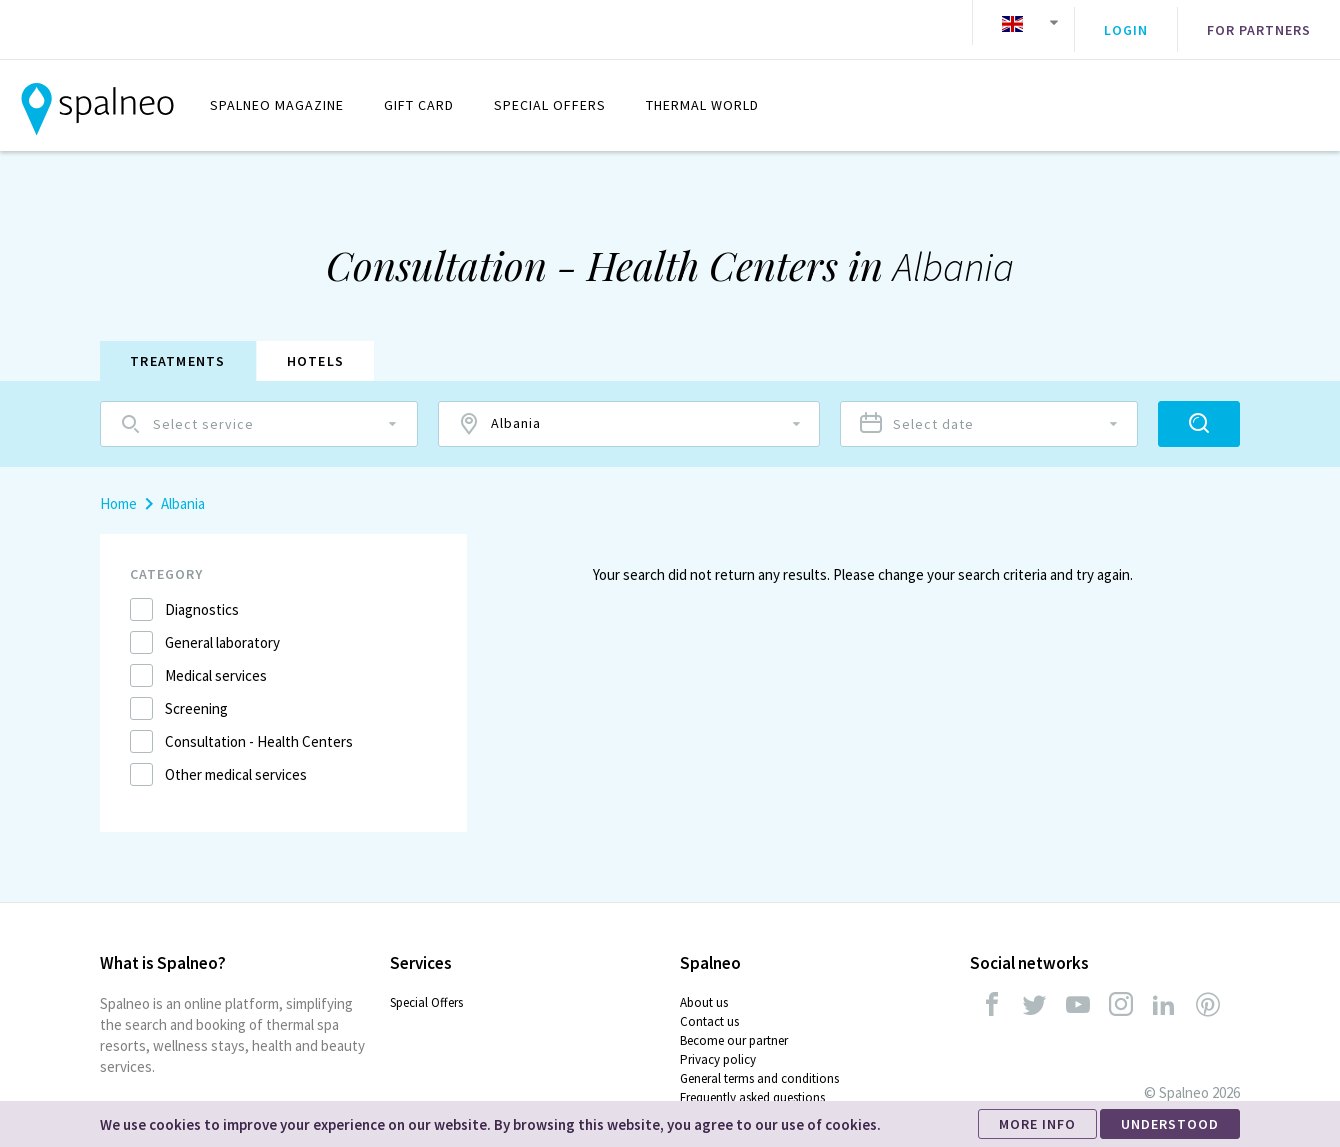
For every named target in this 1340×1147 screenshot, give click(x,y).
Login (1126, 23)
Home (118, 488)
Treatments (178, 346)
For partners (1259, 23)
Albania (183, 488)
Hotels (316, 346)
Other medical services (236, 759)
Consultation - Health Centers (259, 726)
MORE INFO (1037, 1124)
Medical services (216, 660)
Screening (196, 693)
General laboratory (222, 627)
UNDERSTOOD (1170, 1124)
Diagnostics (202, 594)
